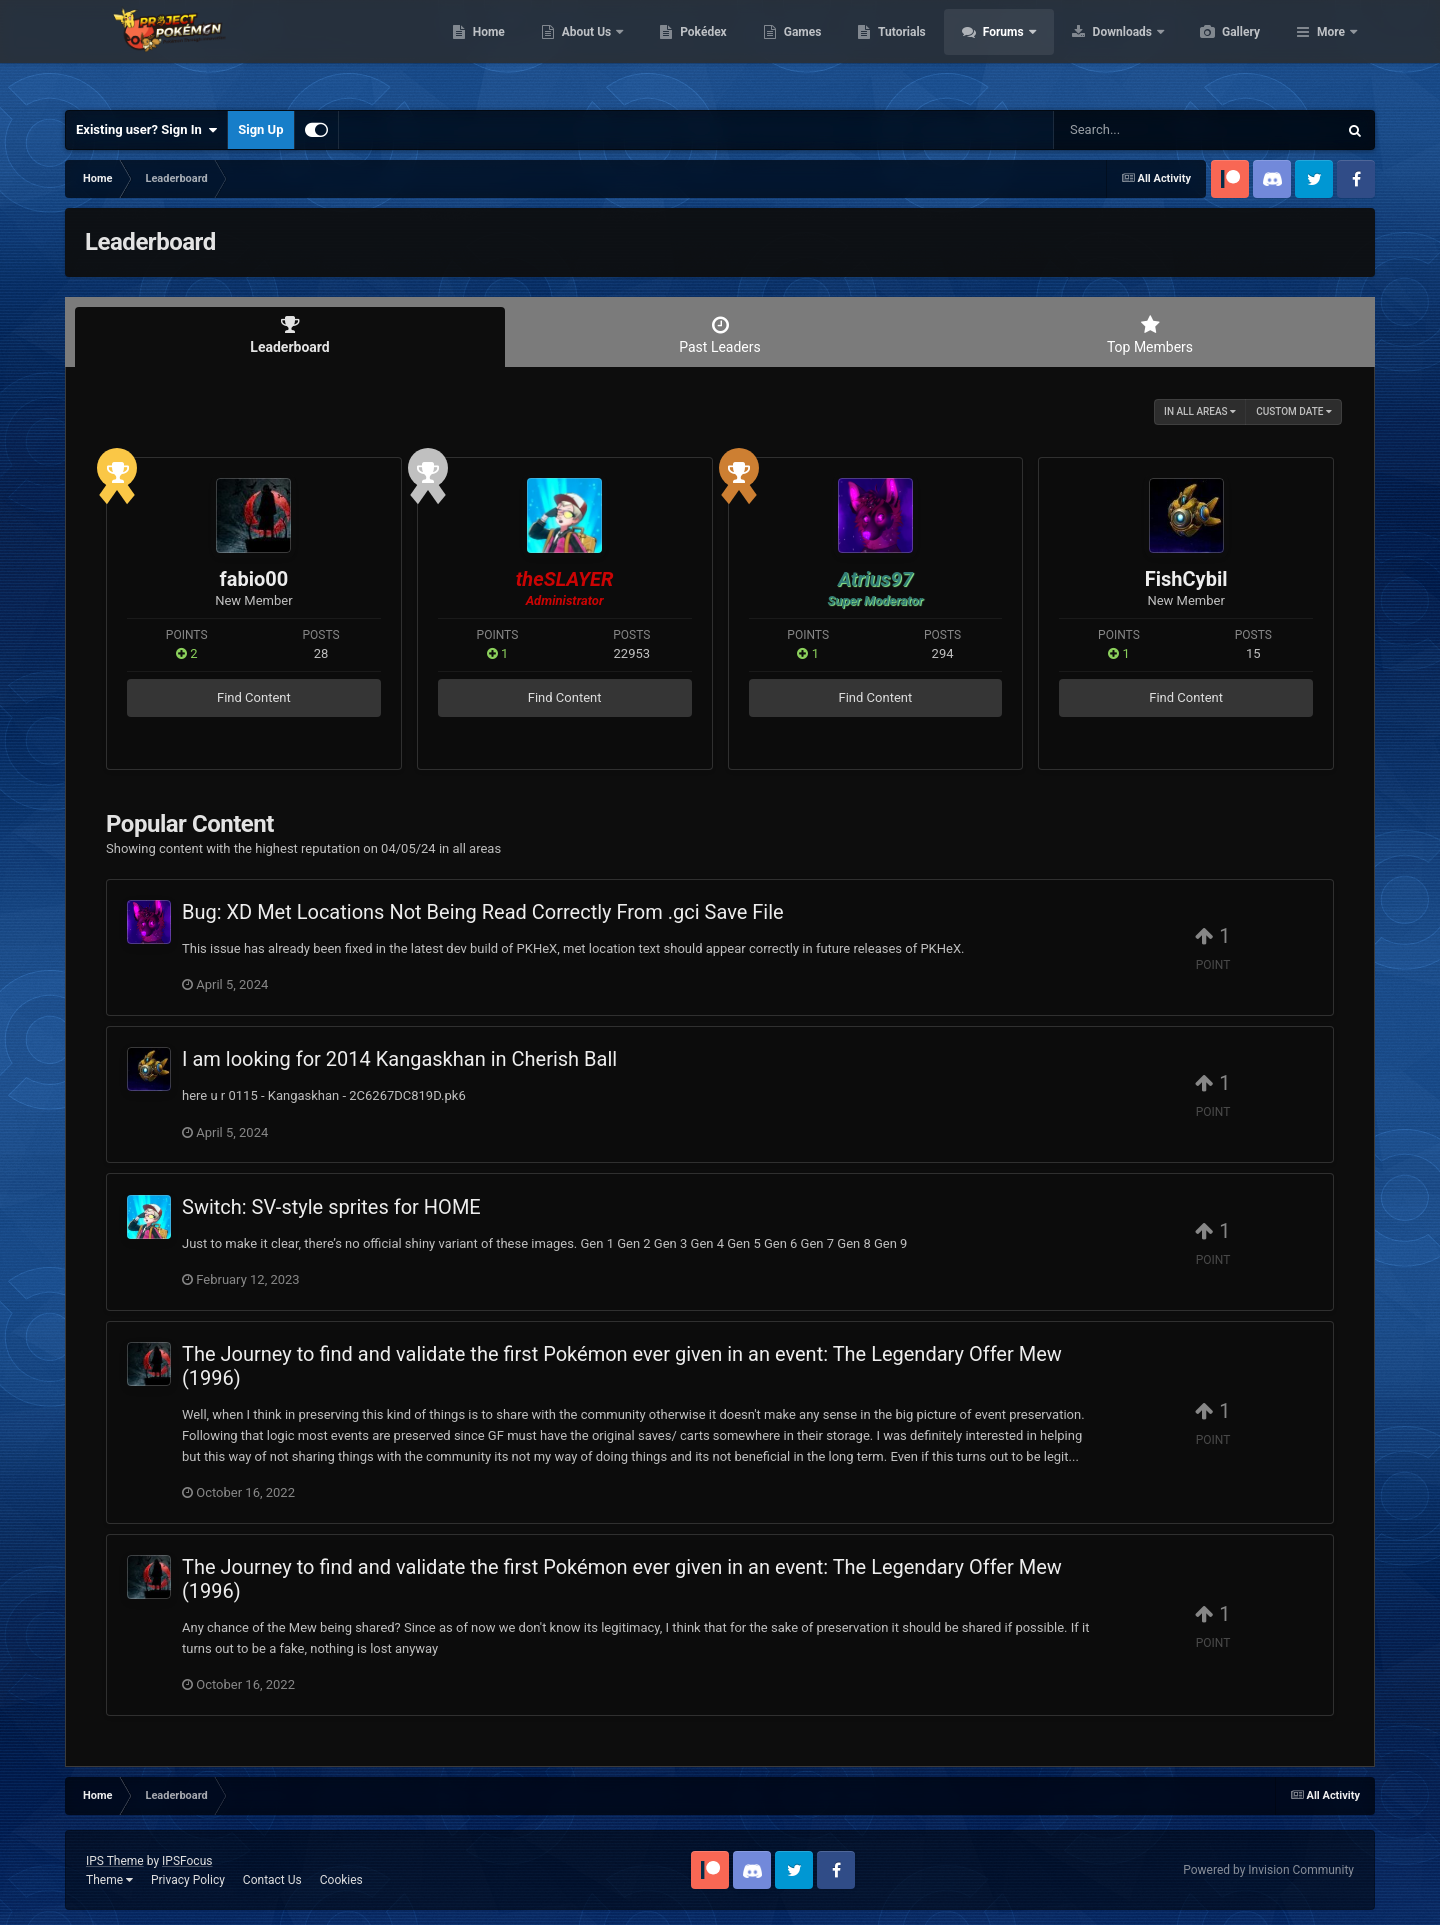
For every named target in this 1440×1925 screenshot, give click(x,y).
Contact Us (272, 1880)
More (1331, 50)
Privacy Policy (188, 1880)
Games (897, 50)
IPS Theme (115, 1861)
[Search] (1145, 130)
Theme (109, 1880)
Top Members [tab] (1150, 335)
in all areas (1200, 411)
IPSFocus (187, 1861)
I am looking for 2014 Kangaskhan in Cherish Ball (399, 1059)
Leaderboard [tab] (290, 335)
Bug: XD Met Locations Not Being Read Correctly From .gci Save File (483, 912)
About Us (682, 50)
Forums (1099, 50)
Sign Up (260, 129)
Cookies (341, 1880)
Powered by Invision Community (1268, 1870)
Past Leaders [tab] (720, 335)
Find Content (254, 697)
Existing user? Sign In (146, 130)
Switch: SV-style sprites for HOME (331, 1207)
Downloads (1218, 50)
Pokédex (798, 50)
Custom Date (1294, 411)
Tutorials (996, 50)
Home (583, 50)
